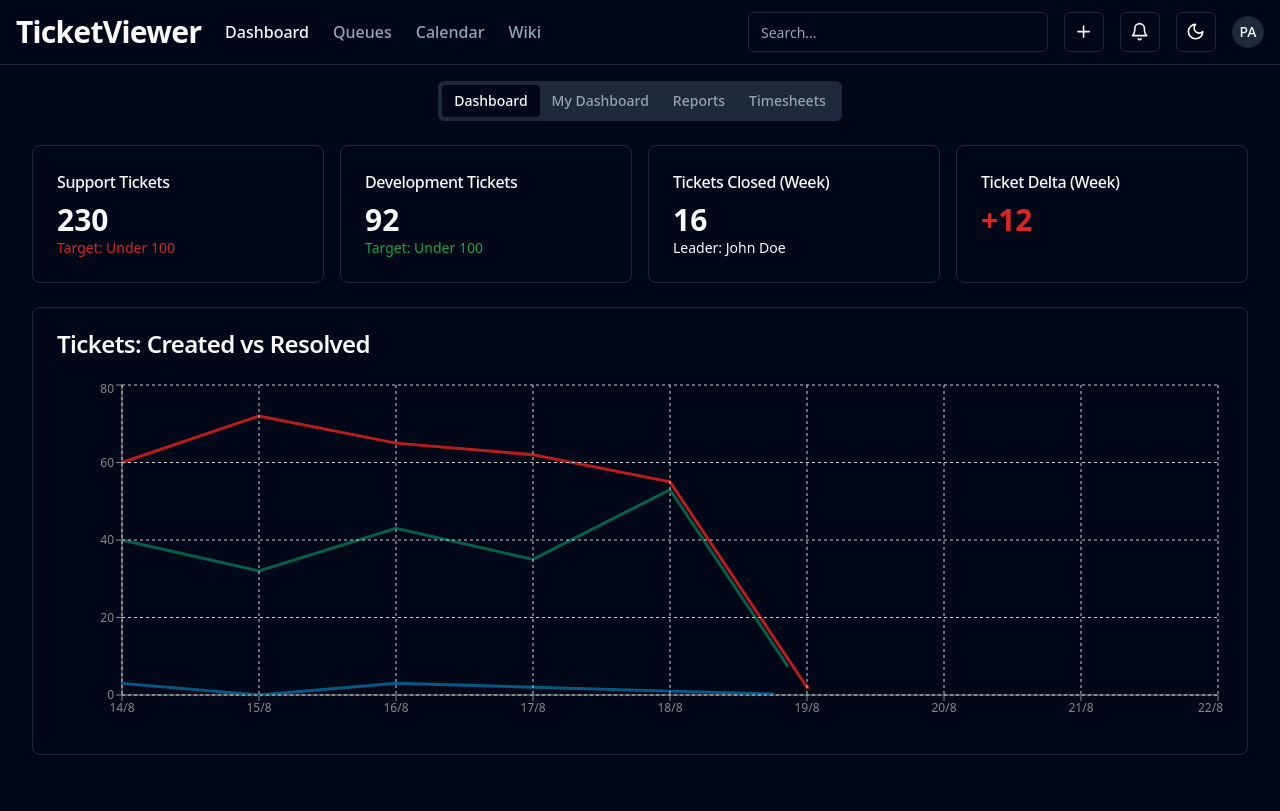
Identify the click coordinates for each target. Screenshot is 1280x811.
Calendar (450, 32)
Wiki (524, 32)
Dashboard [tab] (490, 100)
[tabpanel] (640, 450)
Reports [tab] (699, 100)
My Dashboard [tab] (600, 100)
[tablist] (640, 101)
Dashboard (267, 32)
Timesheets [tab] (787, 100)
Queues (362, 32)
